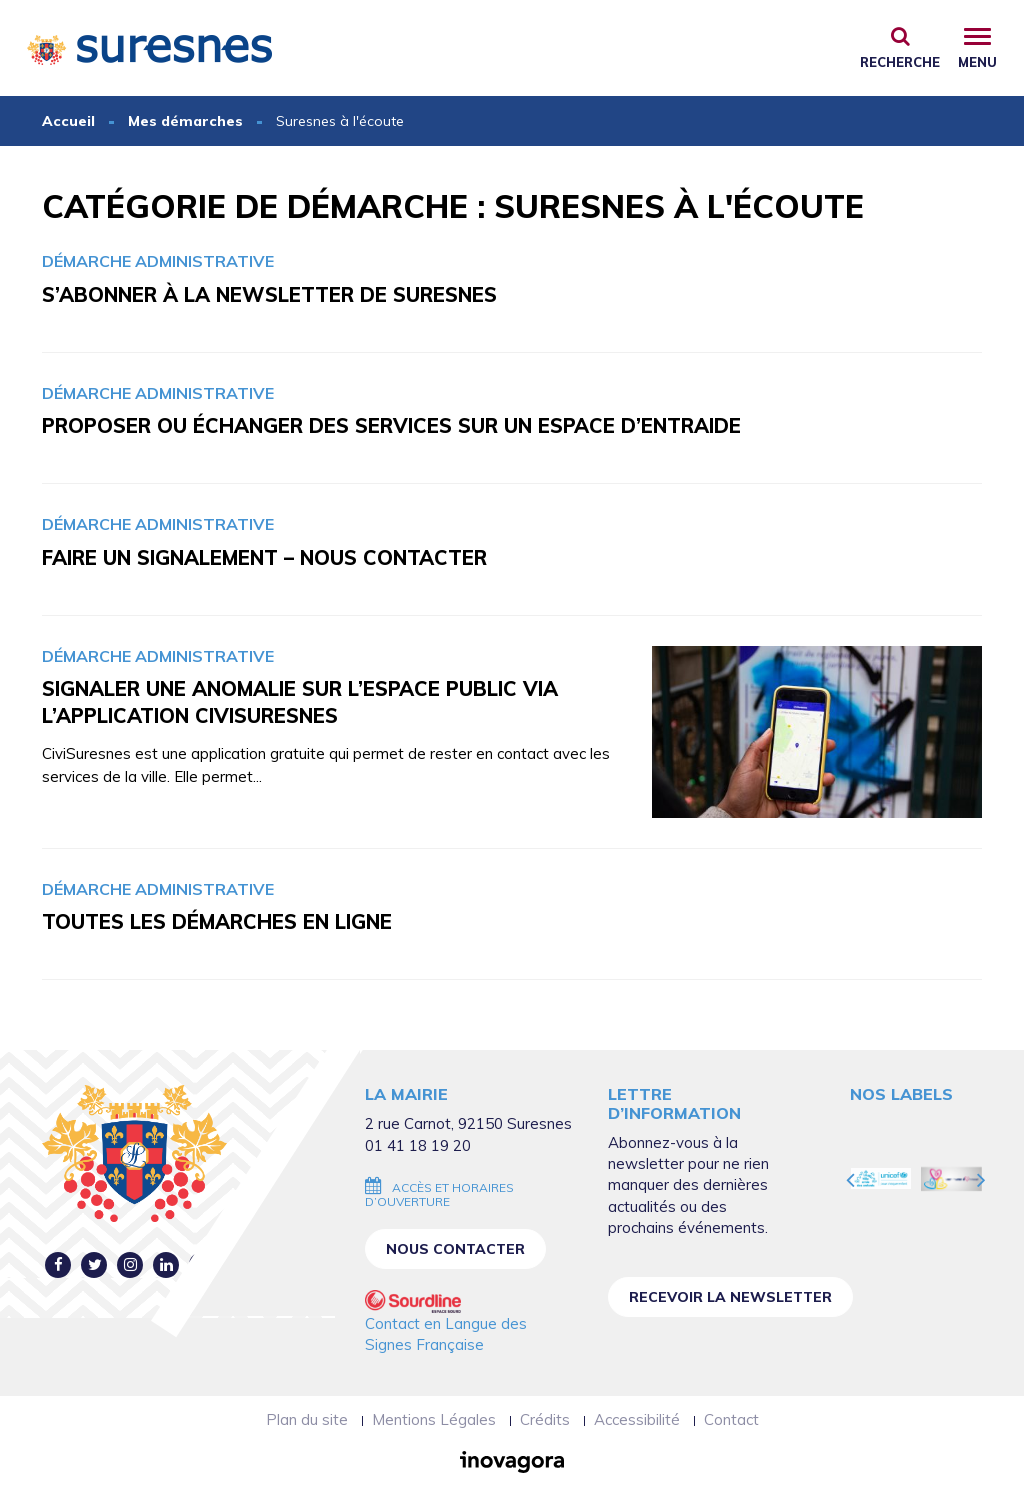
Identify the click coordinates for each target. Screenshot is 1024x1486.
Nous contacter (455, 1249)
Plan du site (307, 1419)
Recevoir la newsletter (730, 1297)
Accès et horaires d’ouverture (439, 1194)
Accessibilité (637, 1419)
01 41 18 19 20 (418, 1145)
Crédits (545, 1419)
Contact (731, 1419)
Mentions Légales (434, 1419)
